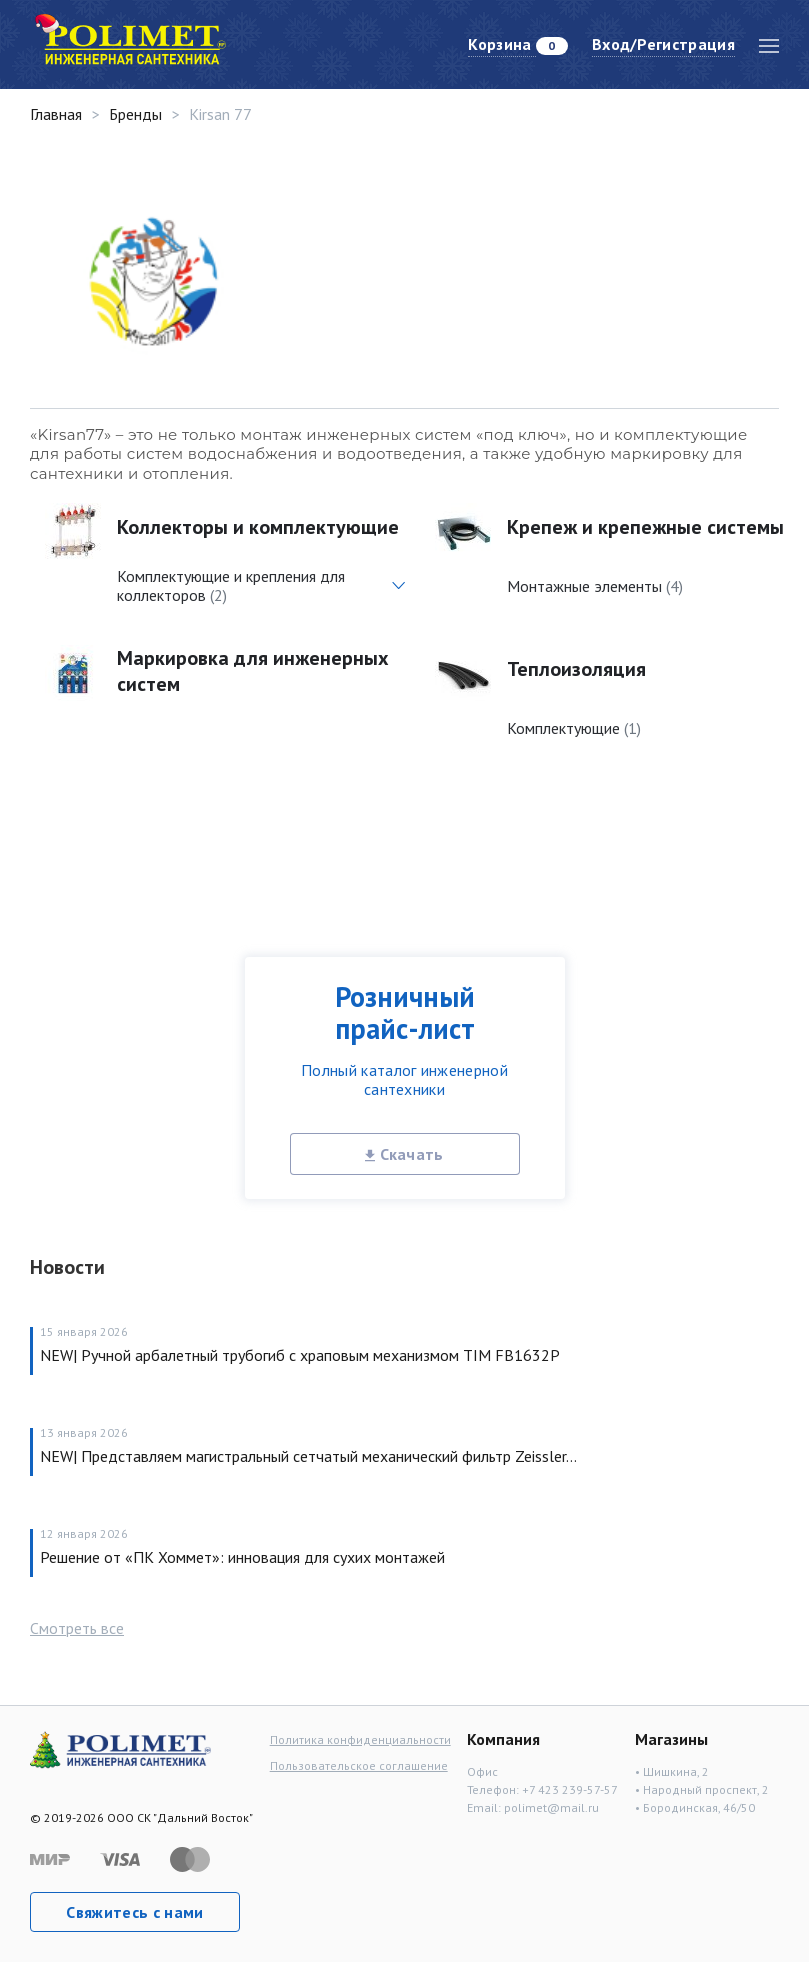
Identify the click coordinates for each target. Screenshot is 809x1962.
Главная (56, 114)
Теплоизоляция (576, 669)
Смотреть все (77, 1628)
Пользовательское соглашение (359, 1765)
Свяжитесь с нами (134, 1912)
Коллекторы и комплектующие (258, 527)
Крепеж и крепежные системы (645, 527)
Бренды (135, 114)
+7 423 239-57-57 (570, 1789)
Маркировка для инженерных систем (253, 671)
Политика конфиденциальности (360, 1739)
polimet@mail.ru (551, 1807)
